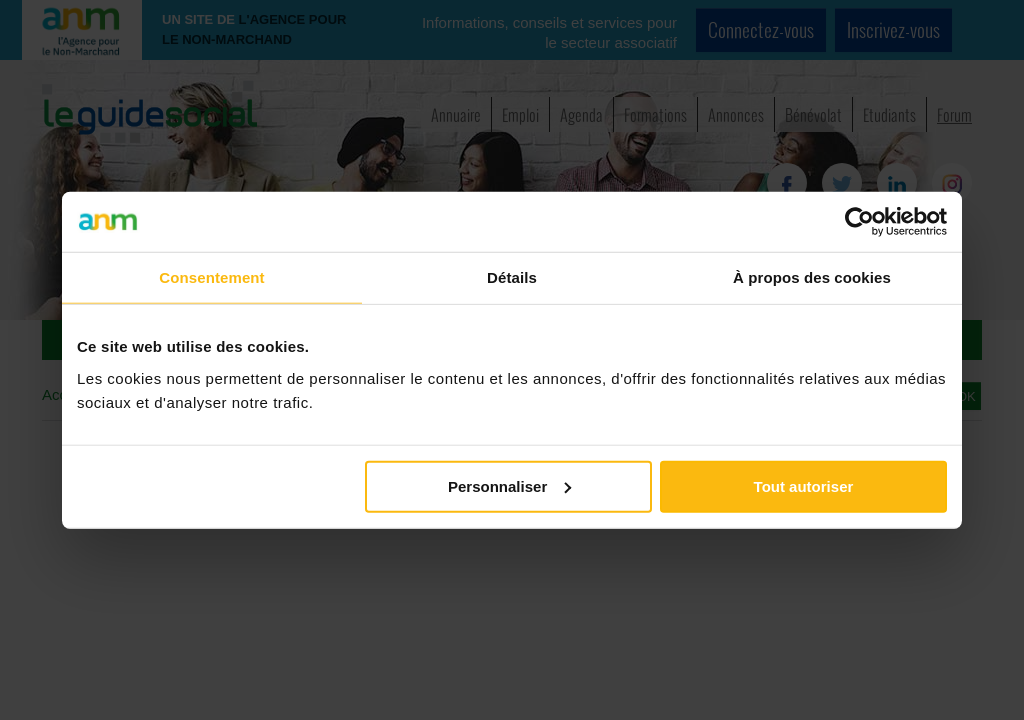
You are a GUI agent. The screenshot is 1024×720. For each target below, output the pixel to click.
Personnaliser (509, 485)
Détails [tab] (512, 277)
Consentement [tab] (211, 277)
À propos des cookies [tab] (812, 277)
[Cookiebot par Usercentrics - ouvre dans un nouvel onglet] (859, 222)
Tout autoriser (804, 485)
